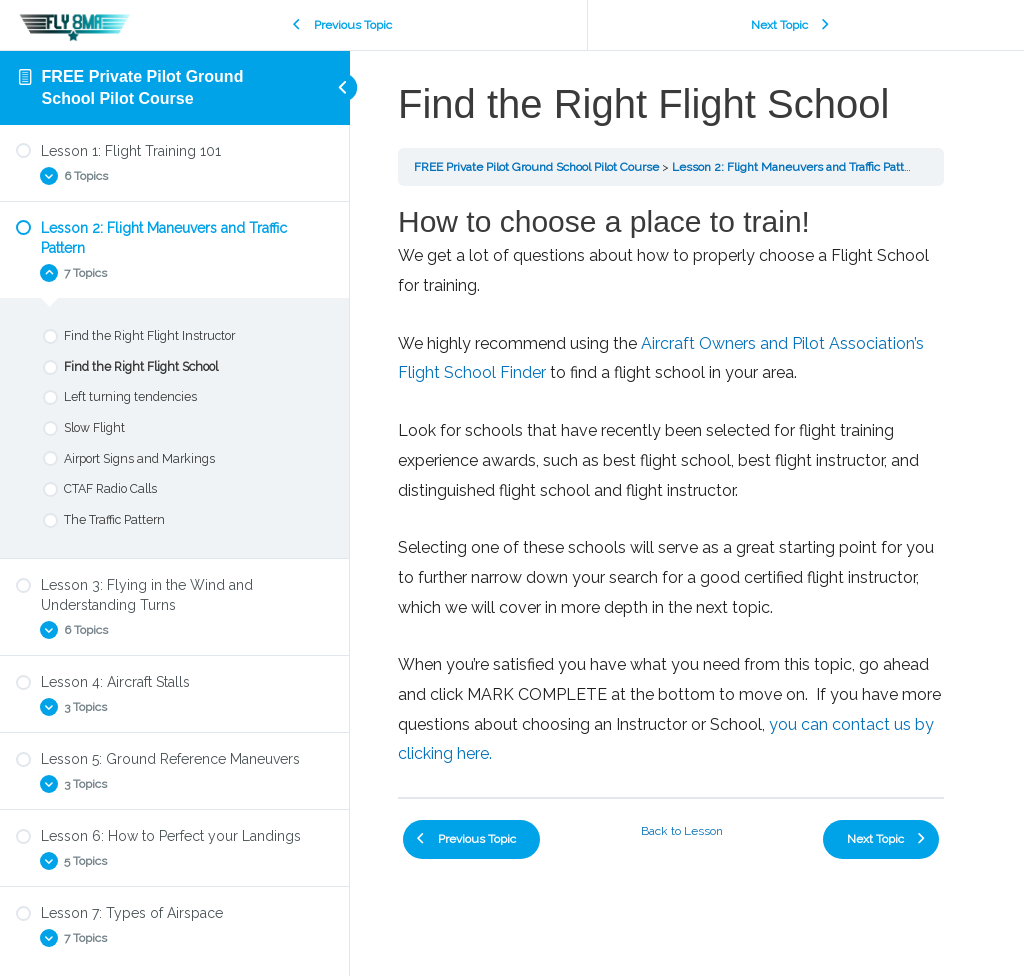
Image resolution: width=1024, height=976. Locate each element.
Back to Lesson (682, 831)
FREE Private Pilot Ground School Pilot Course (536, 167)
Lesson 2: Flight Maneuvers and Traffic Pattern (797, 167)
